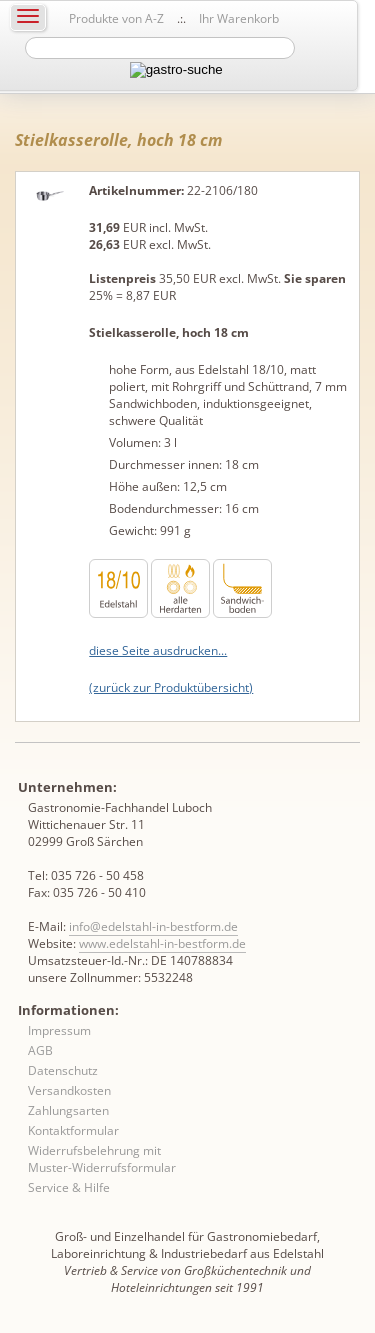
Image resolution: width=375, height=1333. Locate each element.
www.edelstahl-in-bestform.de (162, 943)
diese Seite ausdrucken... (158, 650)
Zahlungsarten (68, 1110)
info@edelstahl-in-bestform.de (153, 926)
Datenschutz (63, 1070)
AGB (40, 1050)
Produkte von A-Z (116, 18)
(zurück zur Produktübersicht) (171, 687)
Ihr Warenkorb (239, 18)
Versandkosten (69, 1090)
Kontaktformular (73, 1130)
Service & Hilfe (69, 1187)
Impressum (59, 1030)
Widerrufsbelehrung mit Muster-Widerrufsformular (102, 1159)
